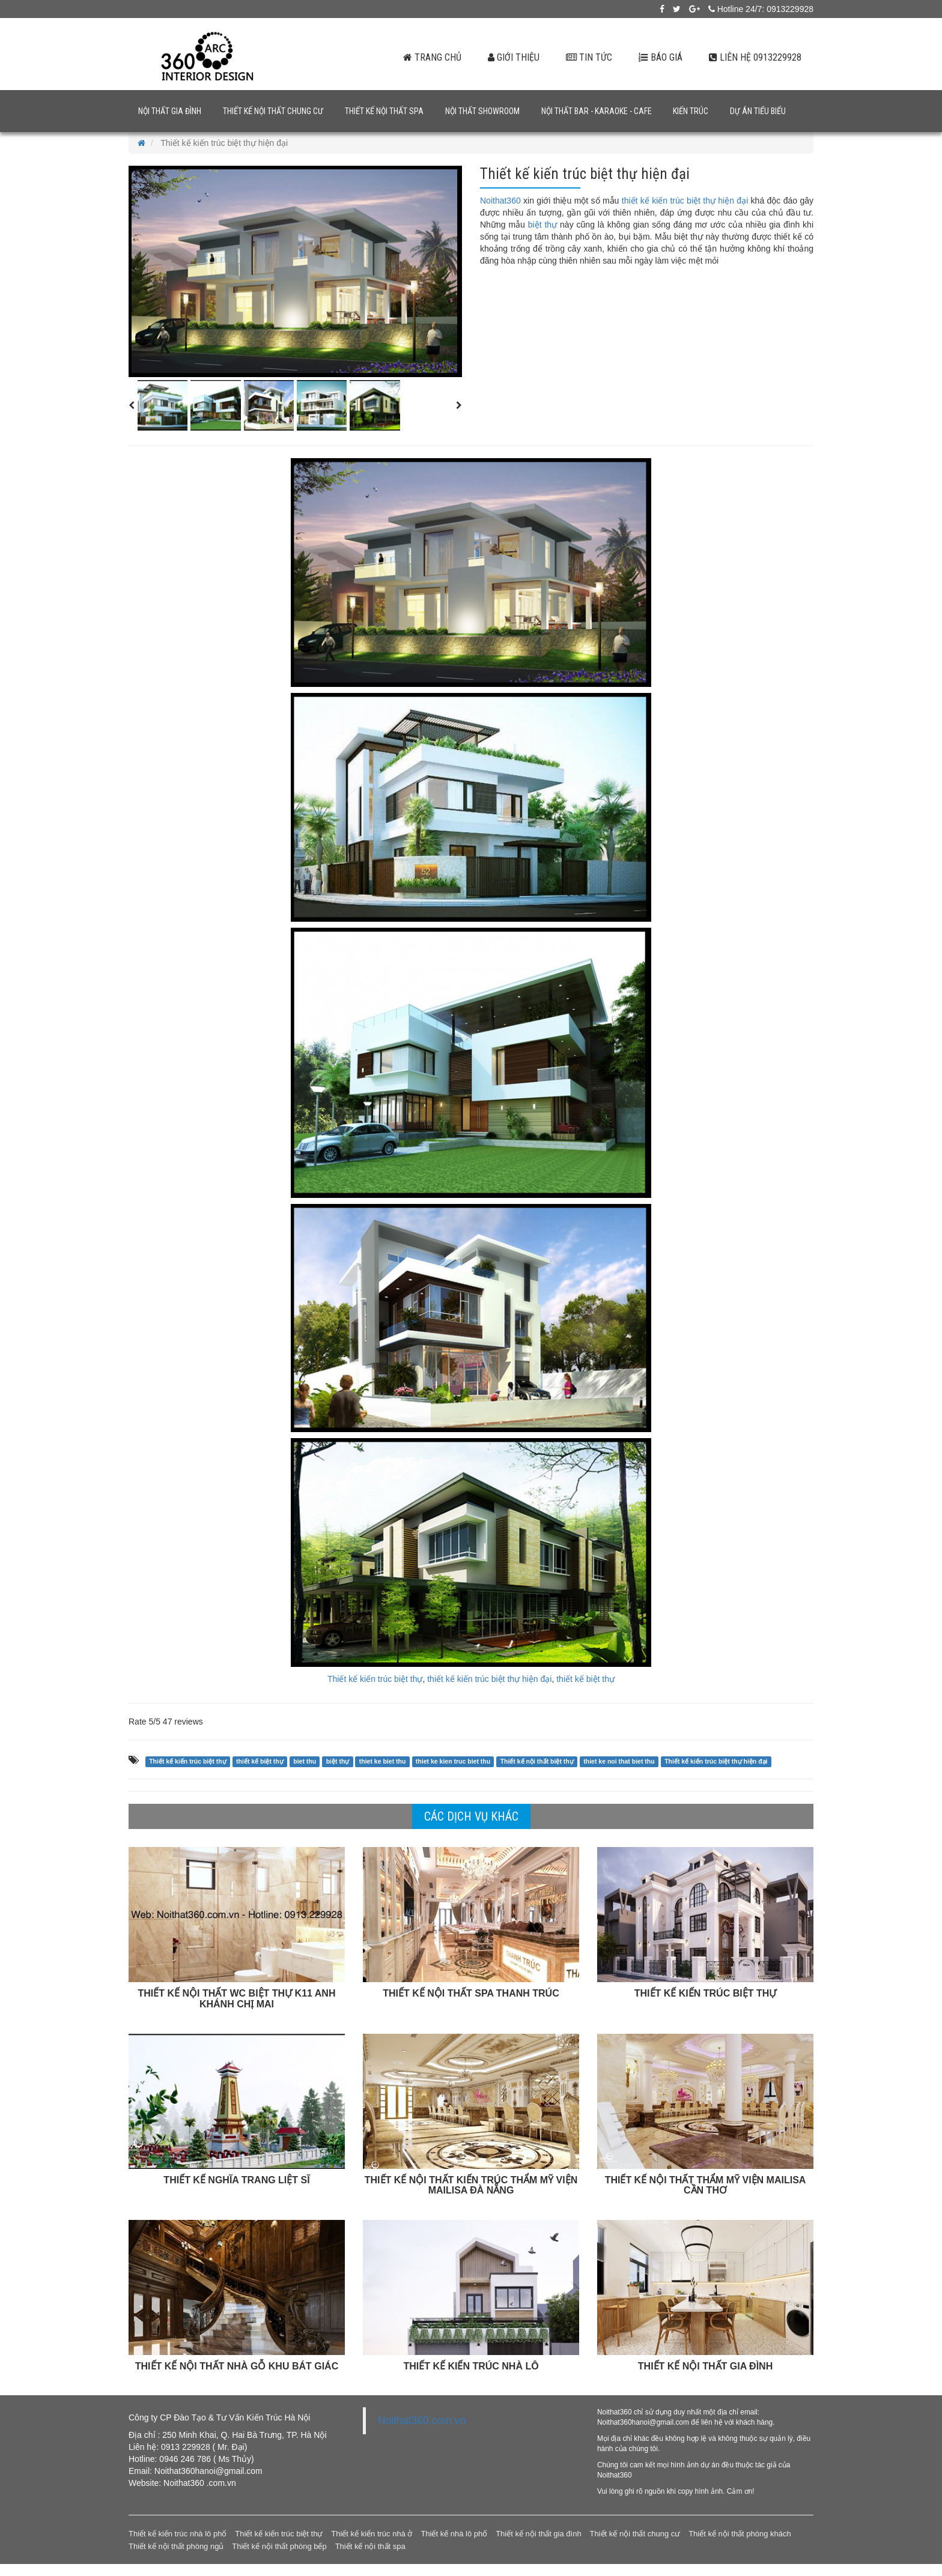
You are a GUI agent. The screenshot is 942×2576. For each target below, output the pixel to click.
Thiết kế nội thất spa (384, 111)
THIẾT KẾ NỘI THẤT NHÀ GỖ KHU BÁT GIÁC (236, 2366)
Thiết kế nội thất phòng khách (739, 2533)
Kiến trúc (690, 111)
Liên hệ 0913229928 (755, 57)
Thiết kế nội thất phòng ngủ (176, 2546)
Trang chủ (432, 57)
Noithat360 (500, 200)
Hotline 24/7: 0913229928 (760, 9)
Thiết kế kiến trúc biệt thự (374, 1679)
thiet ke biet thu (382, 1761)
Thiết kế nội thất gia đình (538, 2533)
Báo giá (660, 57)
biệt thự (542, 224)
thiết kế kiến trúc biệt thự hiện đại (685, 200)
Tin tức (589, 57)
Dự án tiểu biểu (758, 111)
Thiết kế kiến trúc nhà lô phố (177, 2533)
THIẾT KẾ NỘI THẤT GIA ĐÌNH (705, 2366)
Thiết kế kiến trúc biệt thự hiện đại (715, 1761)
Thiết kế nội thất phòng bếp (279, 2546)
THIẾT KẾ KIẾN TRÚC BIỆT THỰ (705, 1993)
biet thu (304, 1761)
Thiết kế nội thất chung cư (273, 111)
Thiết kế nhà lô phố (454, 2533)
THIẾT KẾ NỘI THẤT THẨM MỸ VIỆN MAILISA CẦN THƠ (705, 2185)
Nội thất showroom (482, 111)
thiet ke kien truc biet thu (453, 1761)
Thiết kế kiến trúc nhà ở (371, 2533)
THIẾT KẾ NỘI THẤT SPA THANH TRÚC (471, 1993)
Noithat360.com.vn (422, 2420)
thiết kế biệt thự (585, 1679)
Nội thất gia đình (169, 111)
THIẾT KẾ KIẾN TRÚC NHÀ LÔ (470, 2366)
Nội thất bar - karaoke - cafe (596, 111)
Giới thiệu (513, 57)
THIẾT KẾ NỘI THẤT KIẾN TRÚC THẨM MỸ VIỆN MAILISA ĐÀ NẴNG (471, 2185)
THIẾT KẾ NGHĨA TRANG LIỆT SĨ (236, 2180)
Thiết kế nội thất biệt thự (537, 1761)
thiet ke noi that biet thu (618, 1761)
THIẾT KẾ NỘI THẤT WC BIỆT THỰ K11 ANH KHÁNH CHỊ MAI (237, 1998)
